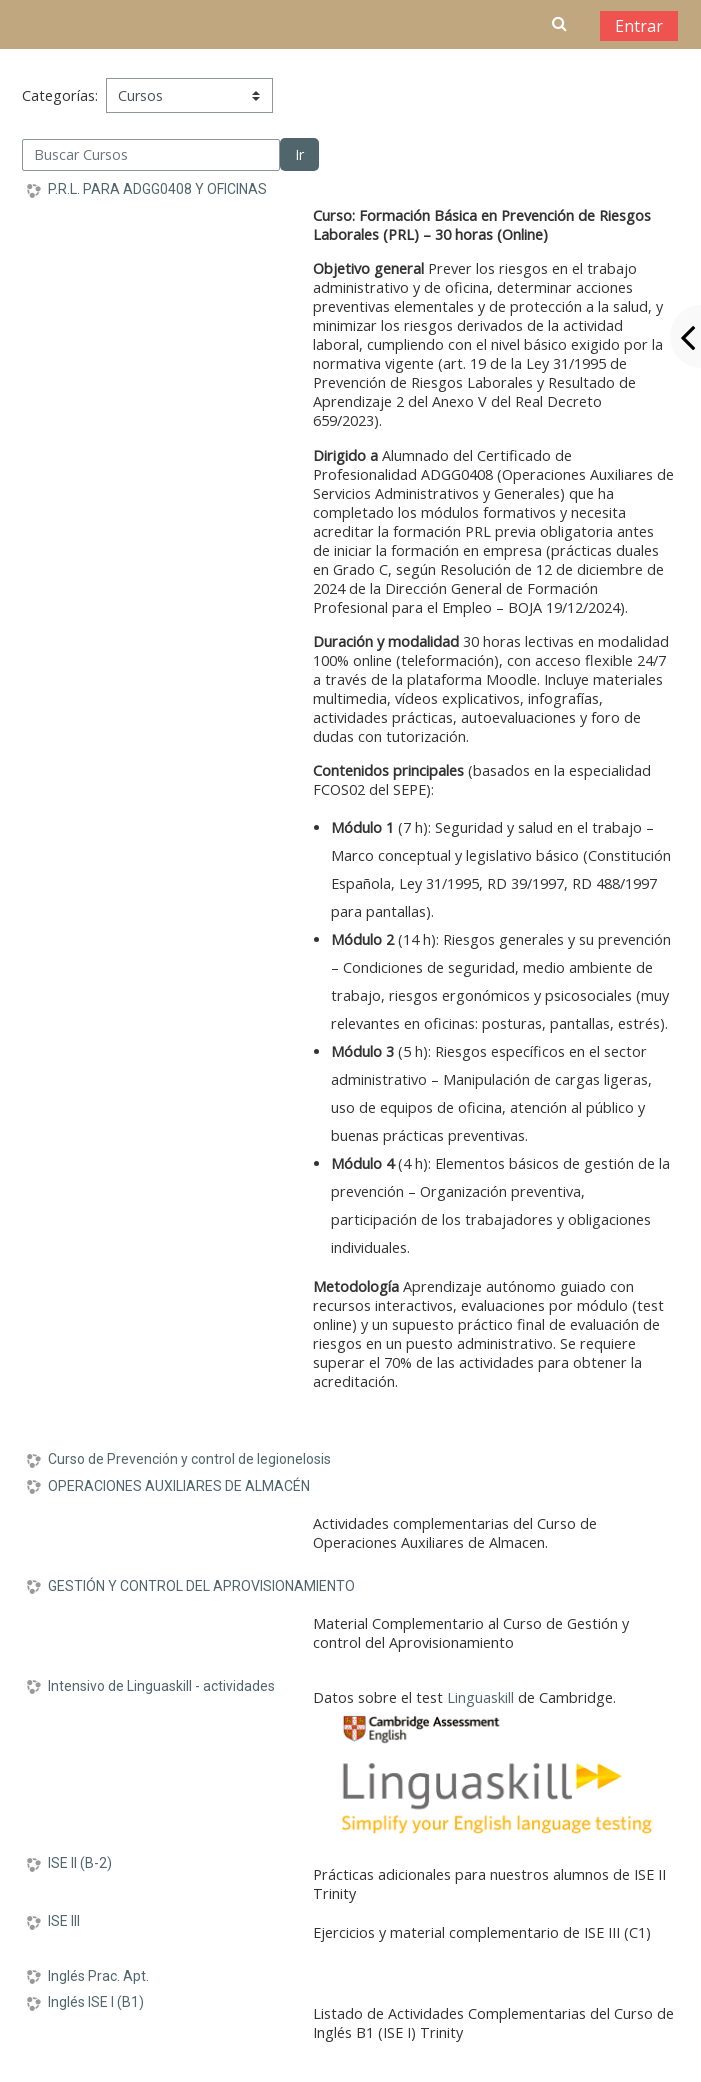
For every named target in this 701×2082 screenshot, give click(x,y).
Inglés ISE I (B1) (96, 2002)
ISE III (64, 1921)
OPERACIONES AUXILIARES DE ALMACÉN (179, 1486)
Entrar (639, 26)
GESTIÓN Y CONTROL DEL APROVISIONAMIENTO (201, 1586)
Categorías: (60, 95)
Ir (299, 154)
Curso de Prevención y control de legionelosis (189, 1459)
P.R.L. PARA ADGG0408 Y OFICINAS (157, 189)
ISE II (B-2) (80, 1863)
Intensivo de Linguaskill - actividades (161, 1686)
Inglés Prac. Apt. (98, 1976)
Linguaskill (480, 1697)
